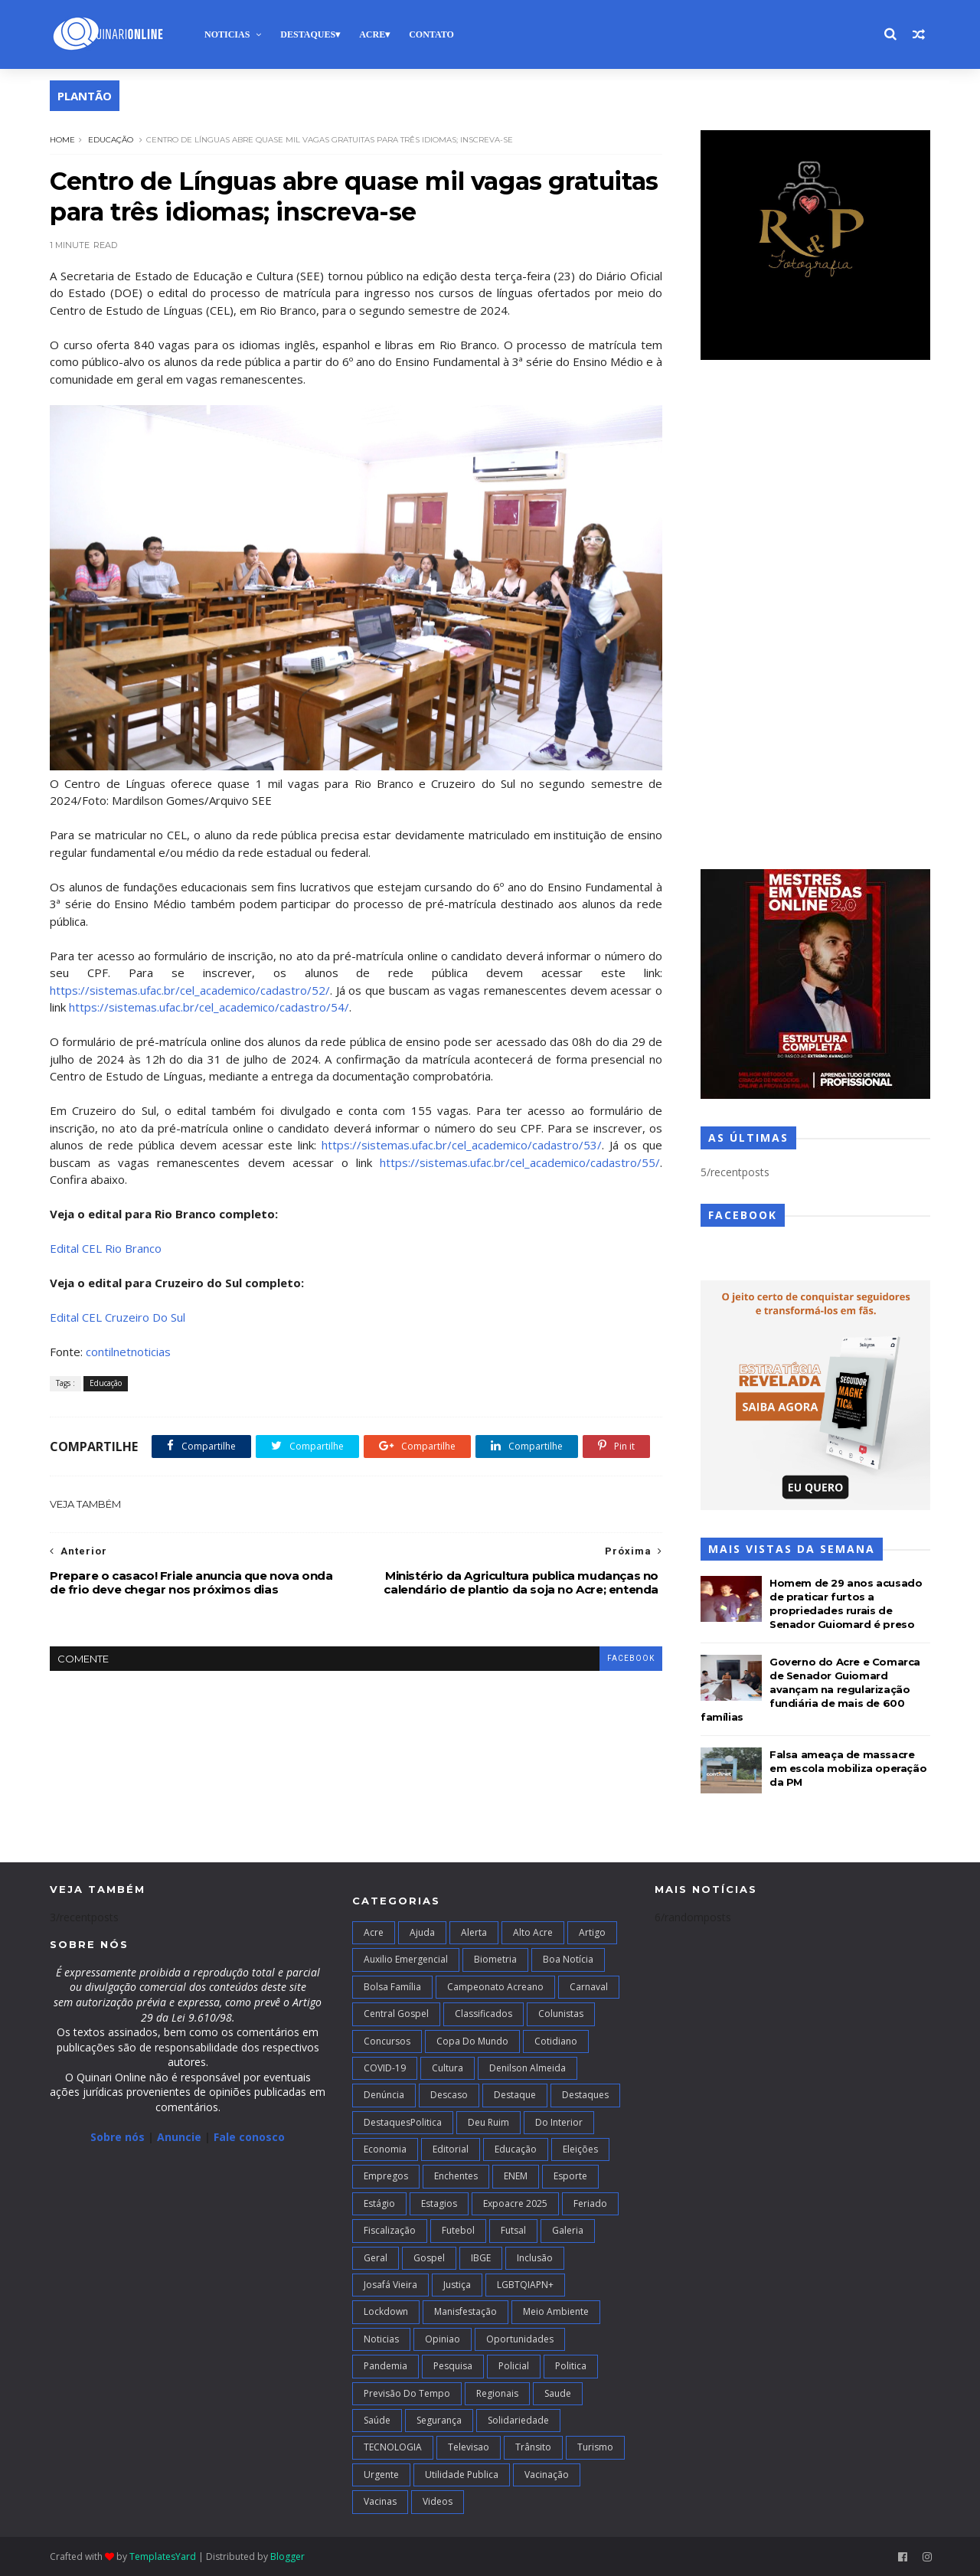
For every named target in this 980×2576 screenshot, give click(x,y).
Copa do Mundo (472, 2041)
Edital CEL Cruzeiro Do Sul (117, 1317)
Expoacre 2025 (515, 2203)
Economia (385, 2149)
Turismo (595, 2446)
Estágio (379, 2203)
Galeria (567, 2230)
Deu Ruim (488, 2122)
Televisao (468, 2446)
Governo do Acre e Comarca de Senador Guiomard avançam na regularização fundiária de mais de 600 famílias (810, 1689)
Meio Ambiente (556, 2311)
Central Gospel (396, 2013)
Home (62, 140)
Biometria (495, 1959)
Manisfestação (465, 2311)
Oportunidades (520, 2339)
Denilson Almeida (527, 2067)
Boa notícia (568, 1959)
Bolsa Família (392, 1986)
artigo (592, 1932)
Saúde (377, 2420)
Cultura (447, 2067)
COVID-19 (385, 2067)
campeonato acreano (495, 1986)
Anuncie (180, 2137)
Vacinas (380, 2501)
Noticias (227, 34)
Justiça (457, 2284)
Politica (570, 2365)
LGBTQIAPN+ (525, 2284)
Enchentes (456, 2175)
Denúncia (384, 2094)
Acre (372, 34)
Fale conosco (249, 2137)
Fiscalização (390, 2230)
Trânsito (533, 2446)
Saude (557, 2393)
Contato (431, 34)
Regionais (497, 2393)
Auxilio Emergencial (406, 1959)
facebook (631, 1658)
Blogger (287, 2556)
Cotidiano (555, 2041)
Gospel (429, 2257)
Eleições (580, 2149)
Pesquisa (452, 2365)
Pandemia (385, 2365)
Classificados (483, 2013)
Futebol (458, 2230)
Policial (513, 2365)
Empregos (386, 2175)
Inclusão (535, 2257)
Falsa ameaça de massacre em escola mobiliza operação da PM (847, 1768)
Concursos (387, 2041)
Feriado (590, 2203)
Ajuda (422, 1932)
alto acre (533, 1932)
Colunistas (560, 2013)
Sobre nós (117, 2137)
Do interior (559, 2122)
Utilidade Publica (461, 2474)
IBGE (481, 2257)
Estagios (439, 2203)
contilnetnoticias (128, 1351)
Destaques (307, 34)
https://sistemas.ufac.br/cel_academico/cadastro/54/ (209, 1007)
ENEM (516, 2175)
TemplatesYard (162, 2556)
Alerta (474, 1932)
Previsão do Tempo (407, 2393)
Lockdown (386, 2311)
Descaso (449, 2094)
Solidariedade (518, 2420)
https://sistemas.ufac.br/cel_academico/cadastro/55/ (520, 1162)
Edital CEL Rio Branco (106, 1248)
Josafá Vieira (390, 2284)
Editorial (451, 2149)
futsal (513, 2230)
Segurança (439, 2420)
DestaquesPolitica (403, 2122)
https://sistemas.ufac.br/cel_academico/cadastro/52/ (190, 990)
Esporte (570, 2175)
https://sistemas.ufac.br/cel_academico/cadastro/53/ (462, 1144)
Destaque (515, 2094)
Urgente (381, 2474)
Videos (437, 2501)
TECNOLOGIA (393, 2446)
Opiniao (442, 2339)
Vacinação (546, 2474)
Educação (110, 140)
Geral (375, 2257)
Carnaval (589, 1986)
